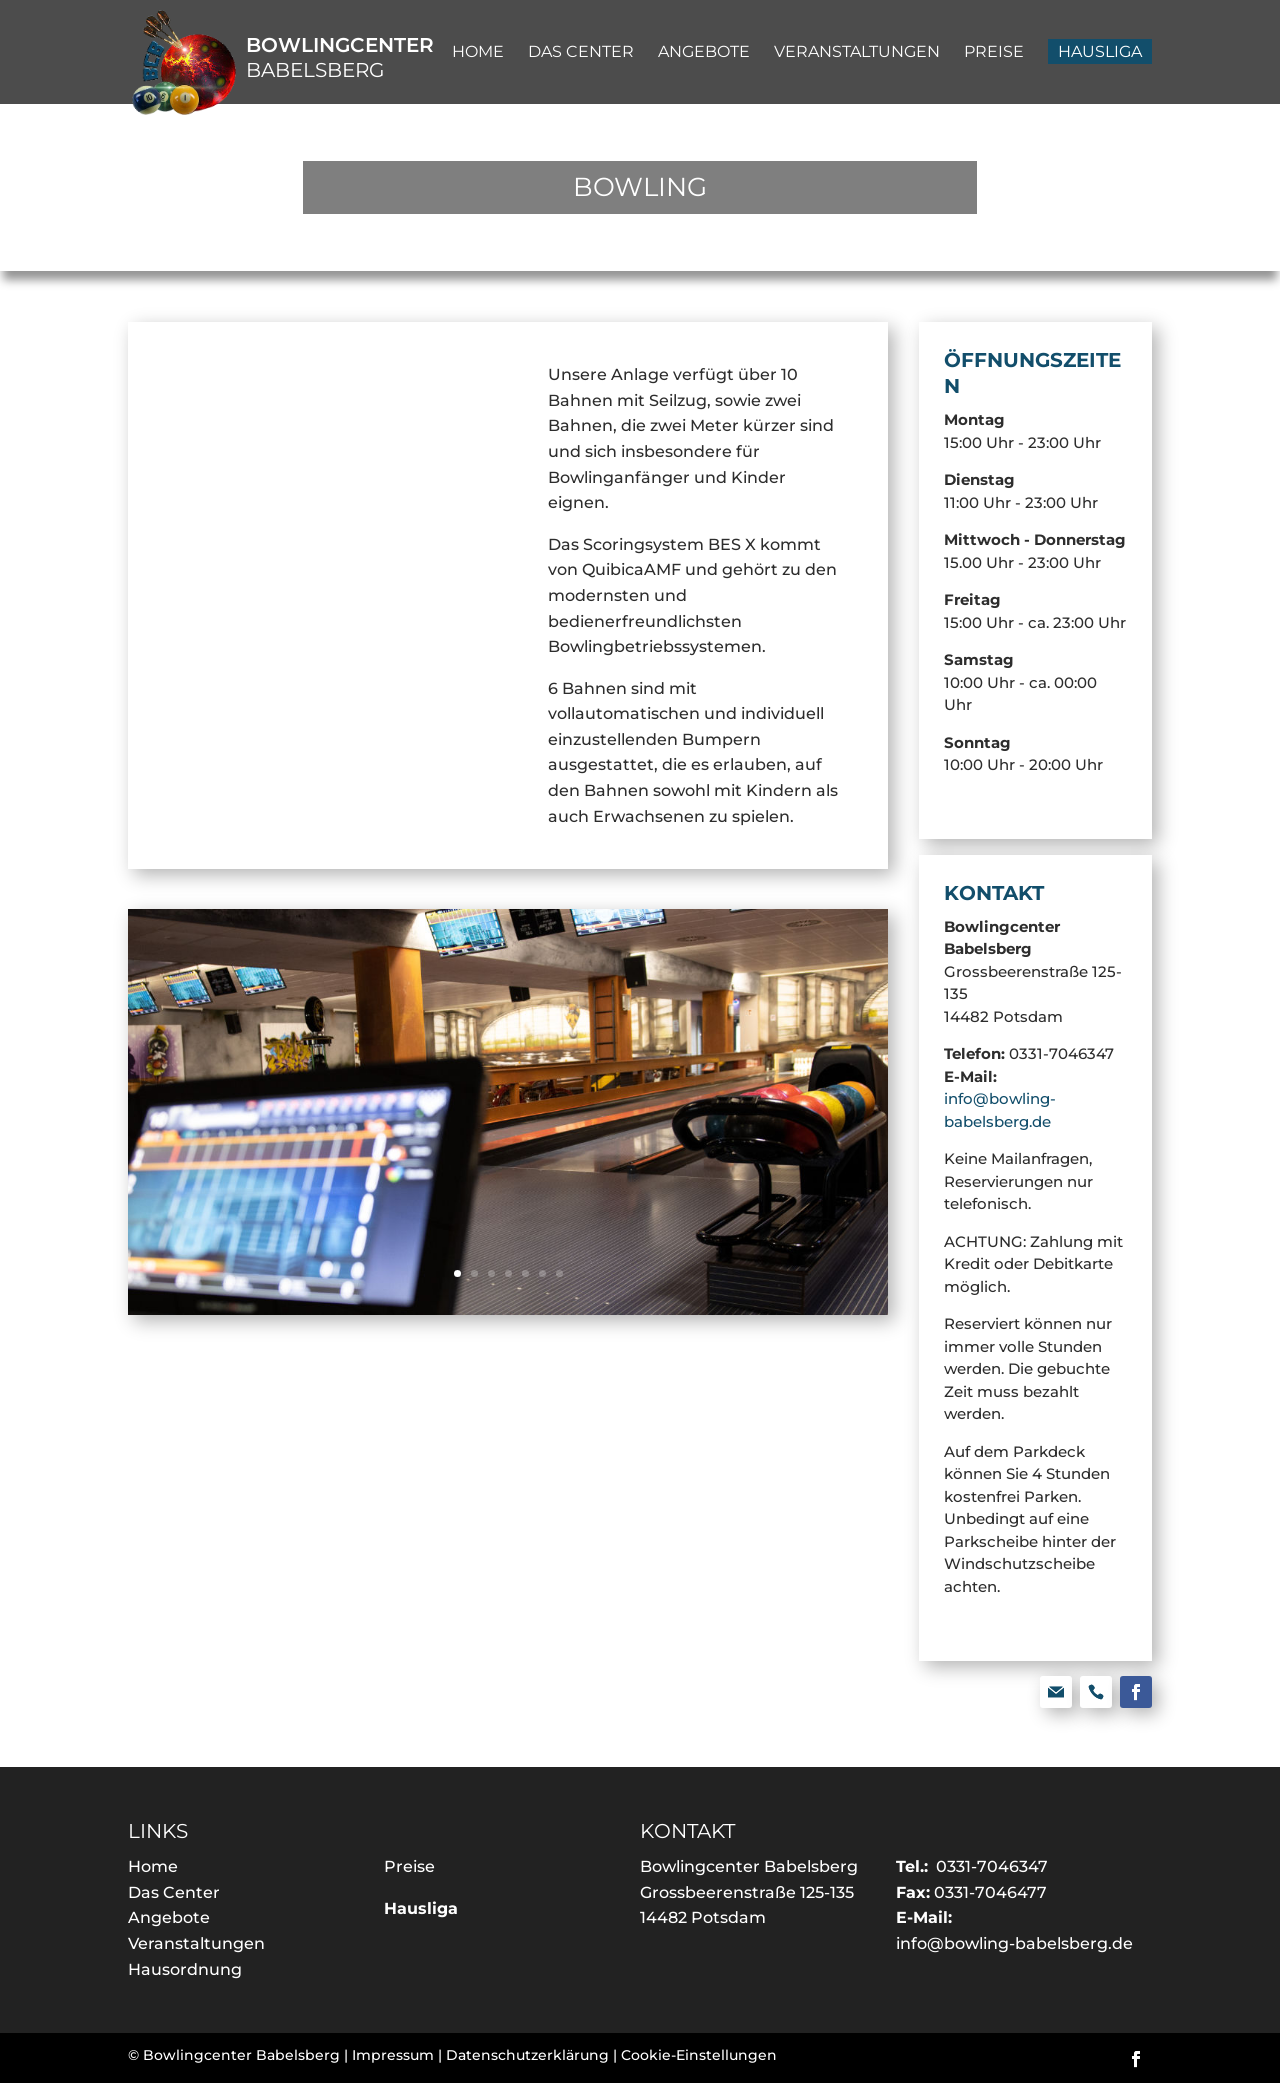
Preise (409, 1866)
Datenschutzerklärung (527, 2055)
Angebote (169, 1917)
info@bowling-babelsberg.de (1014, 1943)
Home (153, 1866)
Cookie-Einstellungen (699, 2055)
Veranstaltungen (196, 1943)
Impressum (393, 2055)
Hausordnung (185, 1969)
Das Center (174, 1892)
